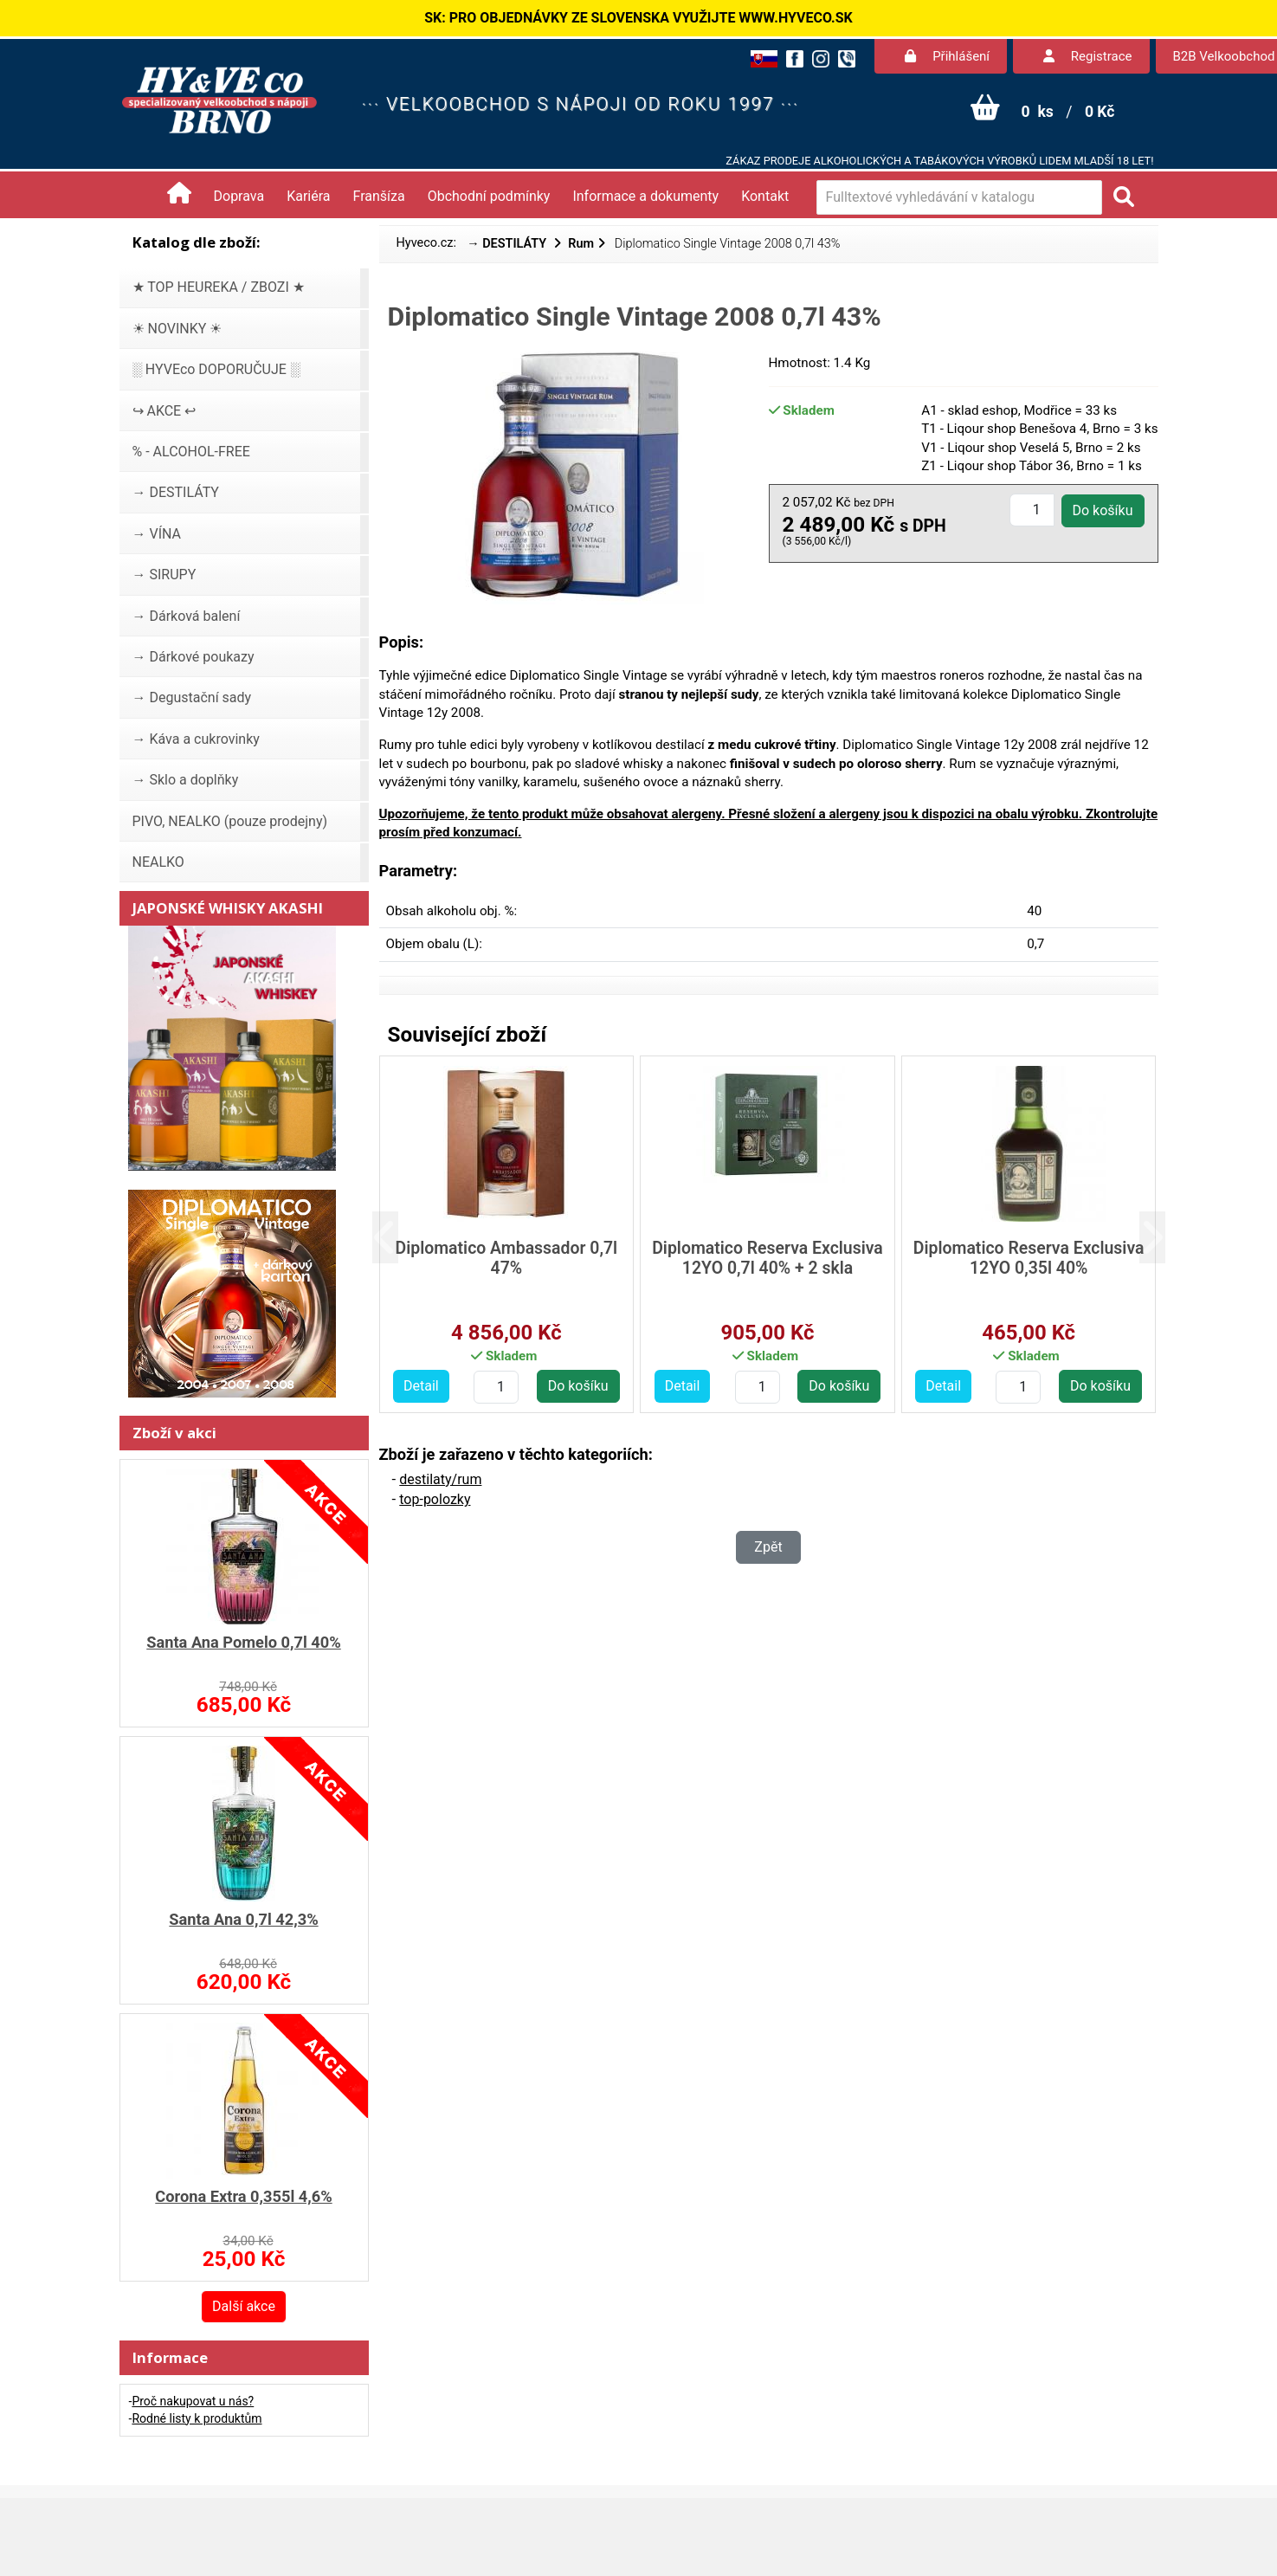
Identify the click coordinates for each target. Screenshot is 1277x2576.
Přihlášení (947, 56)
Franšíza (379, 196)
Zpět (768, 1547)
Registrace (1087, 56)
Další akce (243, 2306)
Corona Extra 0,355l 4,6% (243, 2196)
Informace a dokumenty (645, 196)
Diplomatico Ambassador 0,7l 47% (507, 1258)
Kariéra (308, 196)
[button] (398, 1238)
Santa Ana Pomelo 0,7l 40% (243, 1642)
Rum (581, 243)
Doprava (239, 196)
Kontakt (765, 196)
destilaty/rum (440, 1479)
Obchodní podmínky (489, 196)
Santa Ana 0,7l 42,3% (243, 1919)
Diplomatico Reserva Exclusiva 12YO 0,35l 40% (1029, 1258)
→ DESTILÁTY (508, 243)
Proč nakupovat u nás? (193, 2401)
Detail (421, 1386)
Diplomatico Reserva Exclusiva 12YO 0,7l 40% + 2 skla (767, 1258)
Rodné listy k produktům (196, 2418)
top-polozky (434, 1499)
